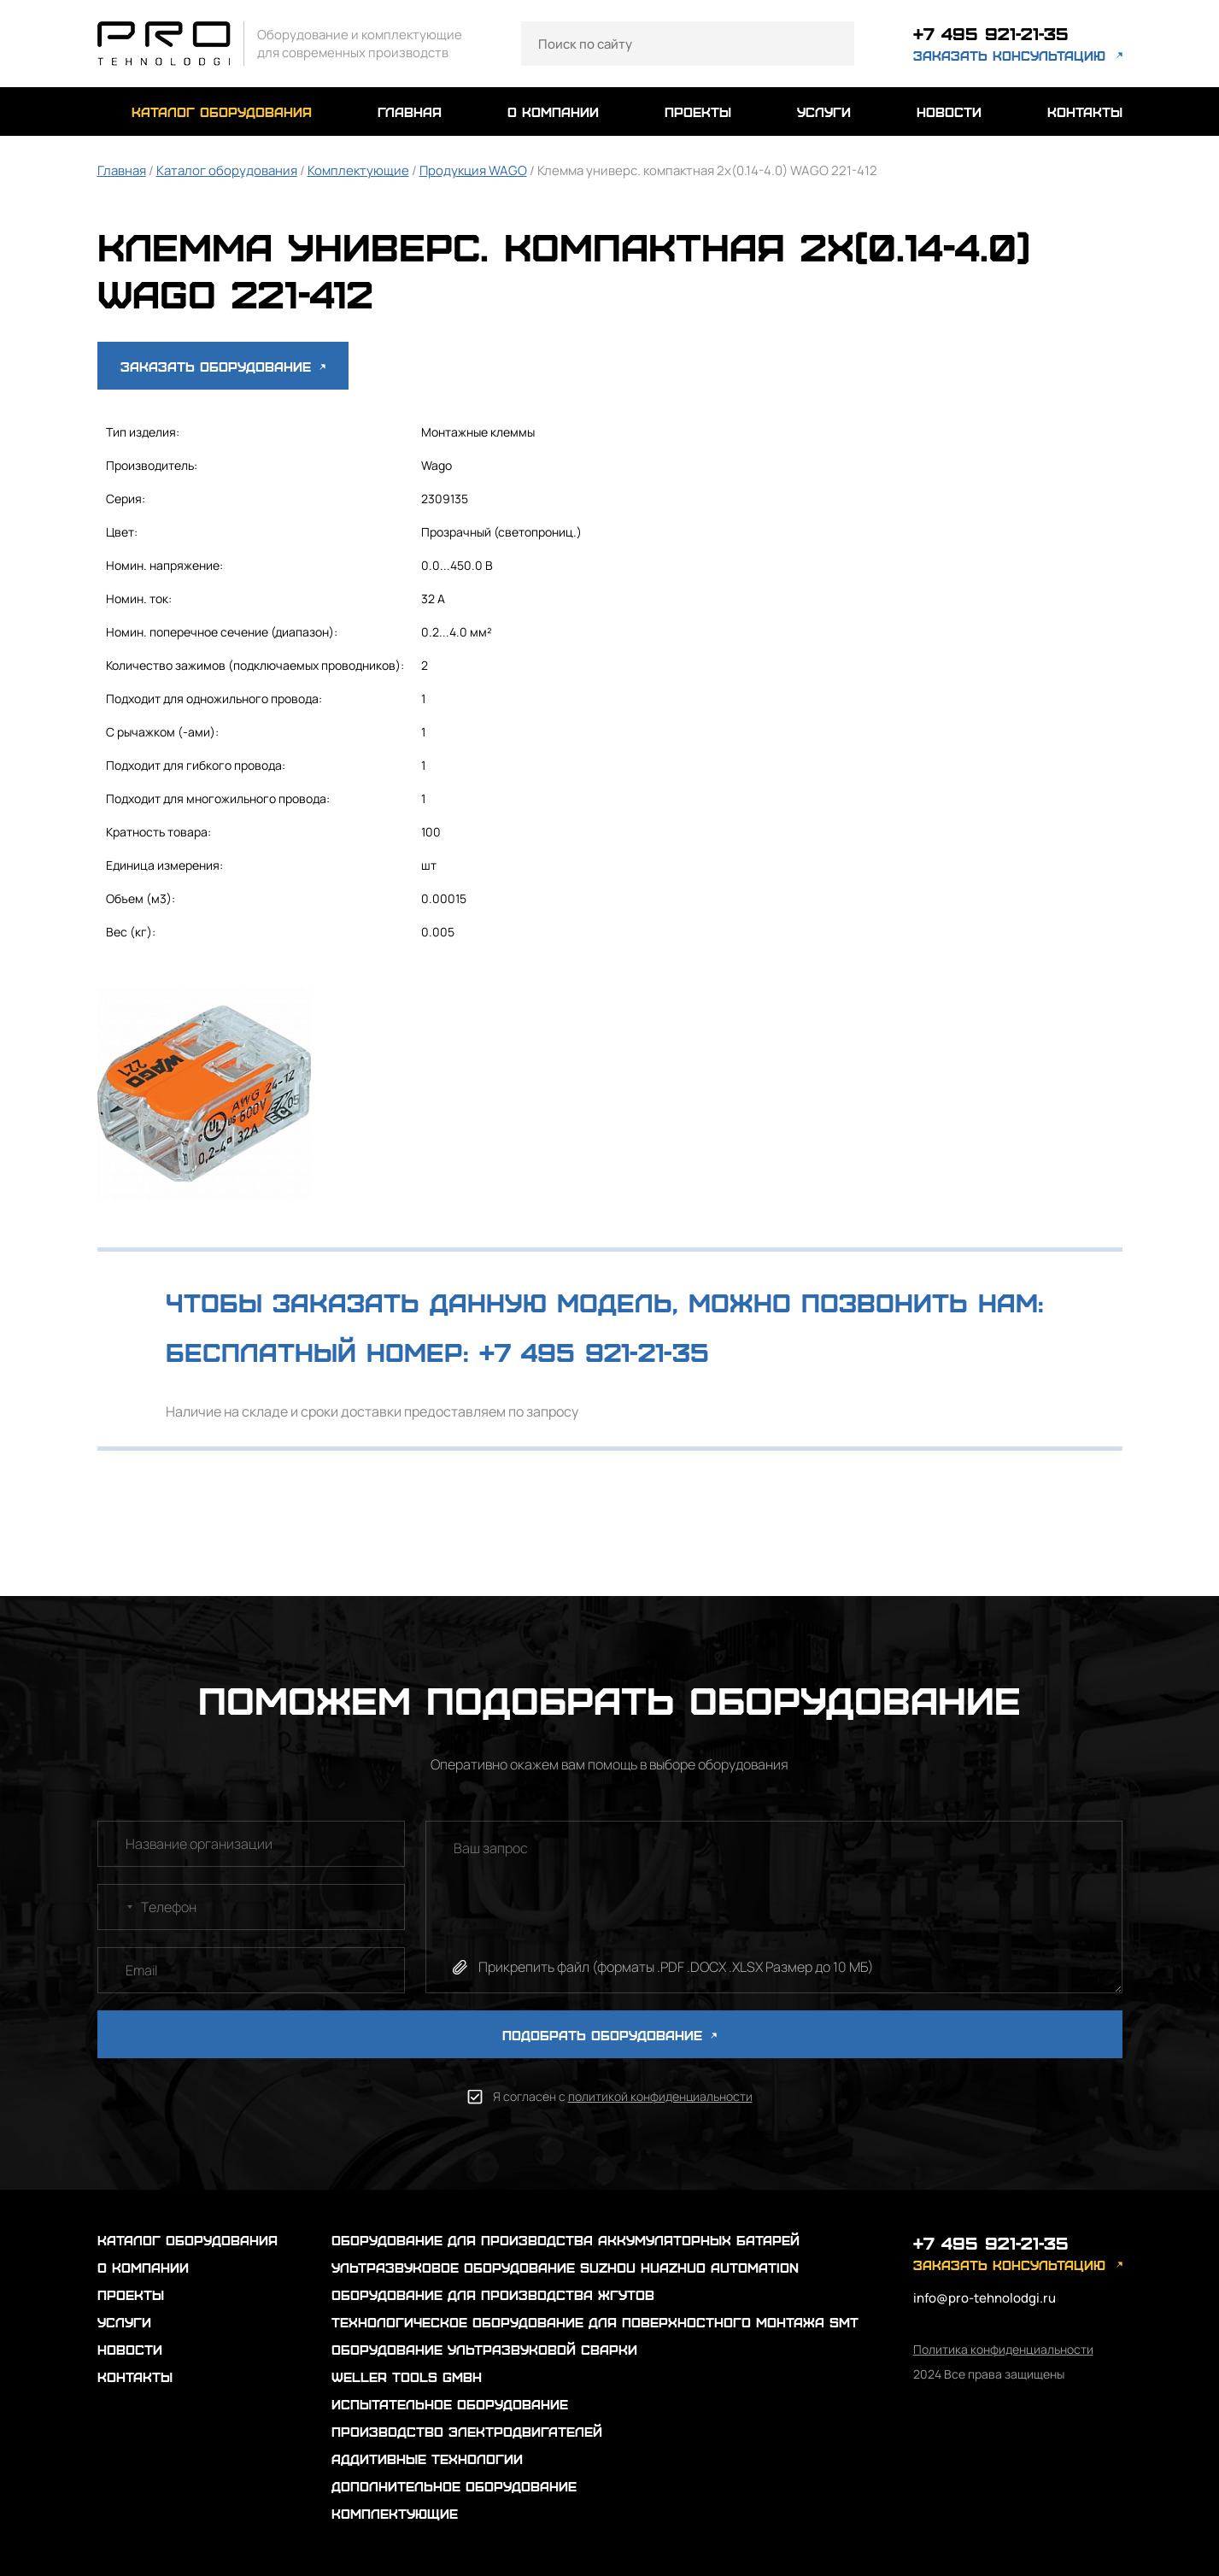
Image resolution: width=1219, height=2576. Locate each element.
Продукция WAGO (473, 170)
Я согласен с (623, 2096)
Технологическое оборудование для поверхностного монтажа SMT (595, 2322)
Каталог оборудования (226, 170)
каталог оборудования (222, 111)
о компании (553, 111)
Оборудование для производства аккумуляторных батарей (565, 2240)
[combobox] (118, 1907)
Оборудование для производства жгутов (492, 2294)
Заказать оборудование (222, 366)
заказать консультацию (1009, 55)
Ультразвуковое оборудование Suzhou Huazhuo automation (565, 2267)
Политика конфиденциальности (1003, 2349)
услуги (824, 111)
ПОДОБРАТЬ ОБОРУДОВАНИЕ (609, 2034)
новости (949, 111)
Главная (121, 170)
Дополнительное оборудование (454, 2486)
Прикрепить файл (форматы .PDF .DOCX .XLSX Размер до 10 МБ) (676, 1966)
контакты (1084, 111)
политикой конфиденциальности (660, 2096)
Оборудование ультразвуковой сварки (484, 2349)
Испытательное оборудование (449, 2404)
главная (410, 111)
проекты (698, 111)
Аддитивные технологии (427, 2458)
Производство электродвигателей (466, 2431)
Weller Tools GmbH (406, 2376)
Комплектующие (358, 170)
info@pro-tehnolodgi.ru (984, 2298)
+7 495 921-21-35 (991, 33)
